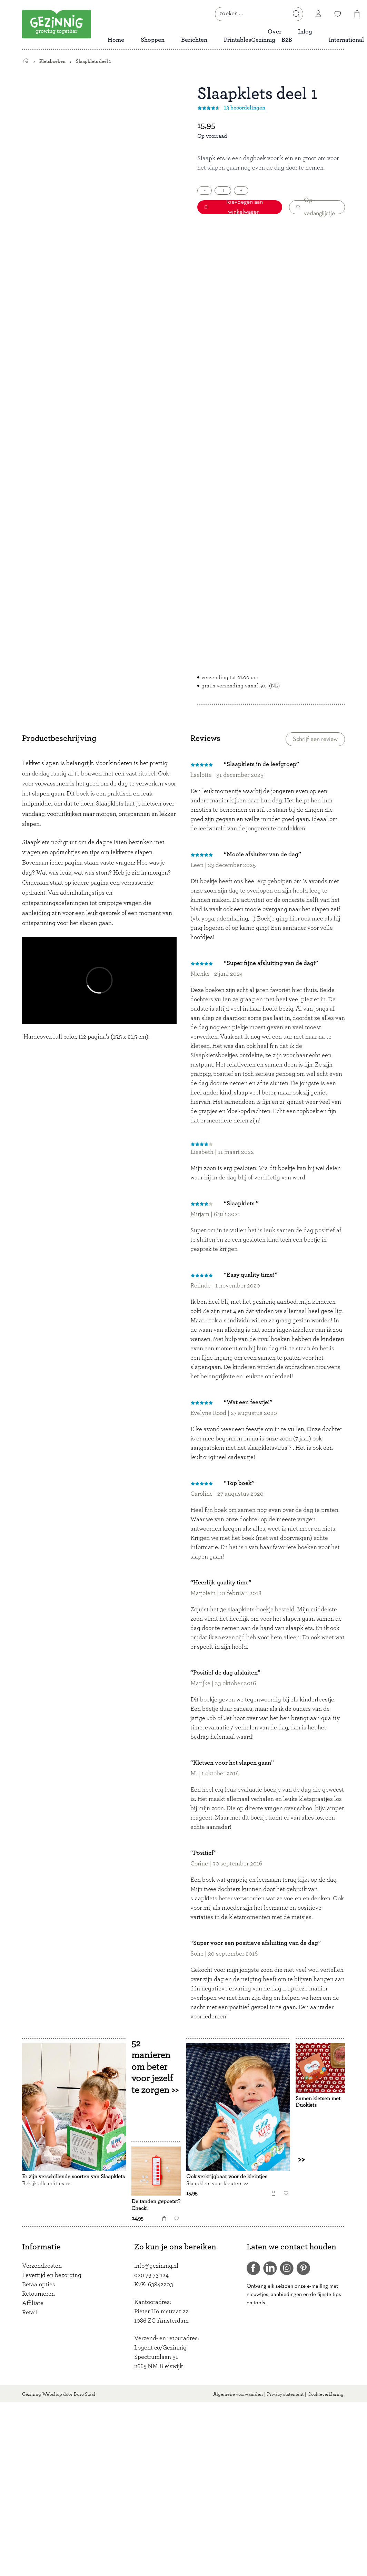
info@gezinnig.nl (156, 2266)
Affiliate (32, 2303)
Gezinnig (31, 2394)
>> (306, 2160)
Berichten (194, 40)
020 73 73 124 (151, 2275)
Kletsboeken (52, 61)
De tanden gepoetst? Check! (155, 2204)
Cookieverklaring (326, 2394)
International (346, 40)
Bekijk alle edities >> (46, 2183)
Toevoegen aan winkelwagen (234, 207)
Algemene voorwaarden (238, 2394)
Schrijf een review (315, 739)
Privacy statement (285, 2394)
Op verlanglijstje (315, 207)
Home (116, 40)
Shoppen (153, 40)
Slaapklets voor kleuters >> (217, 2183)
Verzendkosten (42, 2266)
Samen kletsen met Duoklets (318, 2102)
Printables (237, 40)
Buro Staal (84, 2394)
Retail (30, 2312)
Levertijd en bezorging (51, 2275)
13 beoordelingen (244, 107)
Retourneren (38, 2294)
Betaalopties (38, 2284)
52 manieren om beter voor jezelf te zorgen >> (154, 2066)
